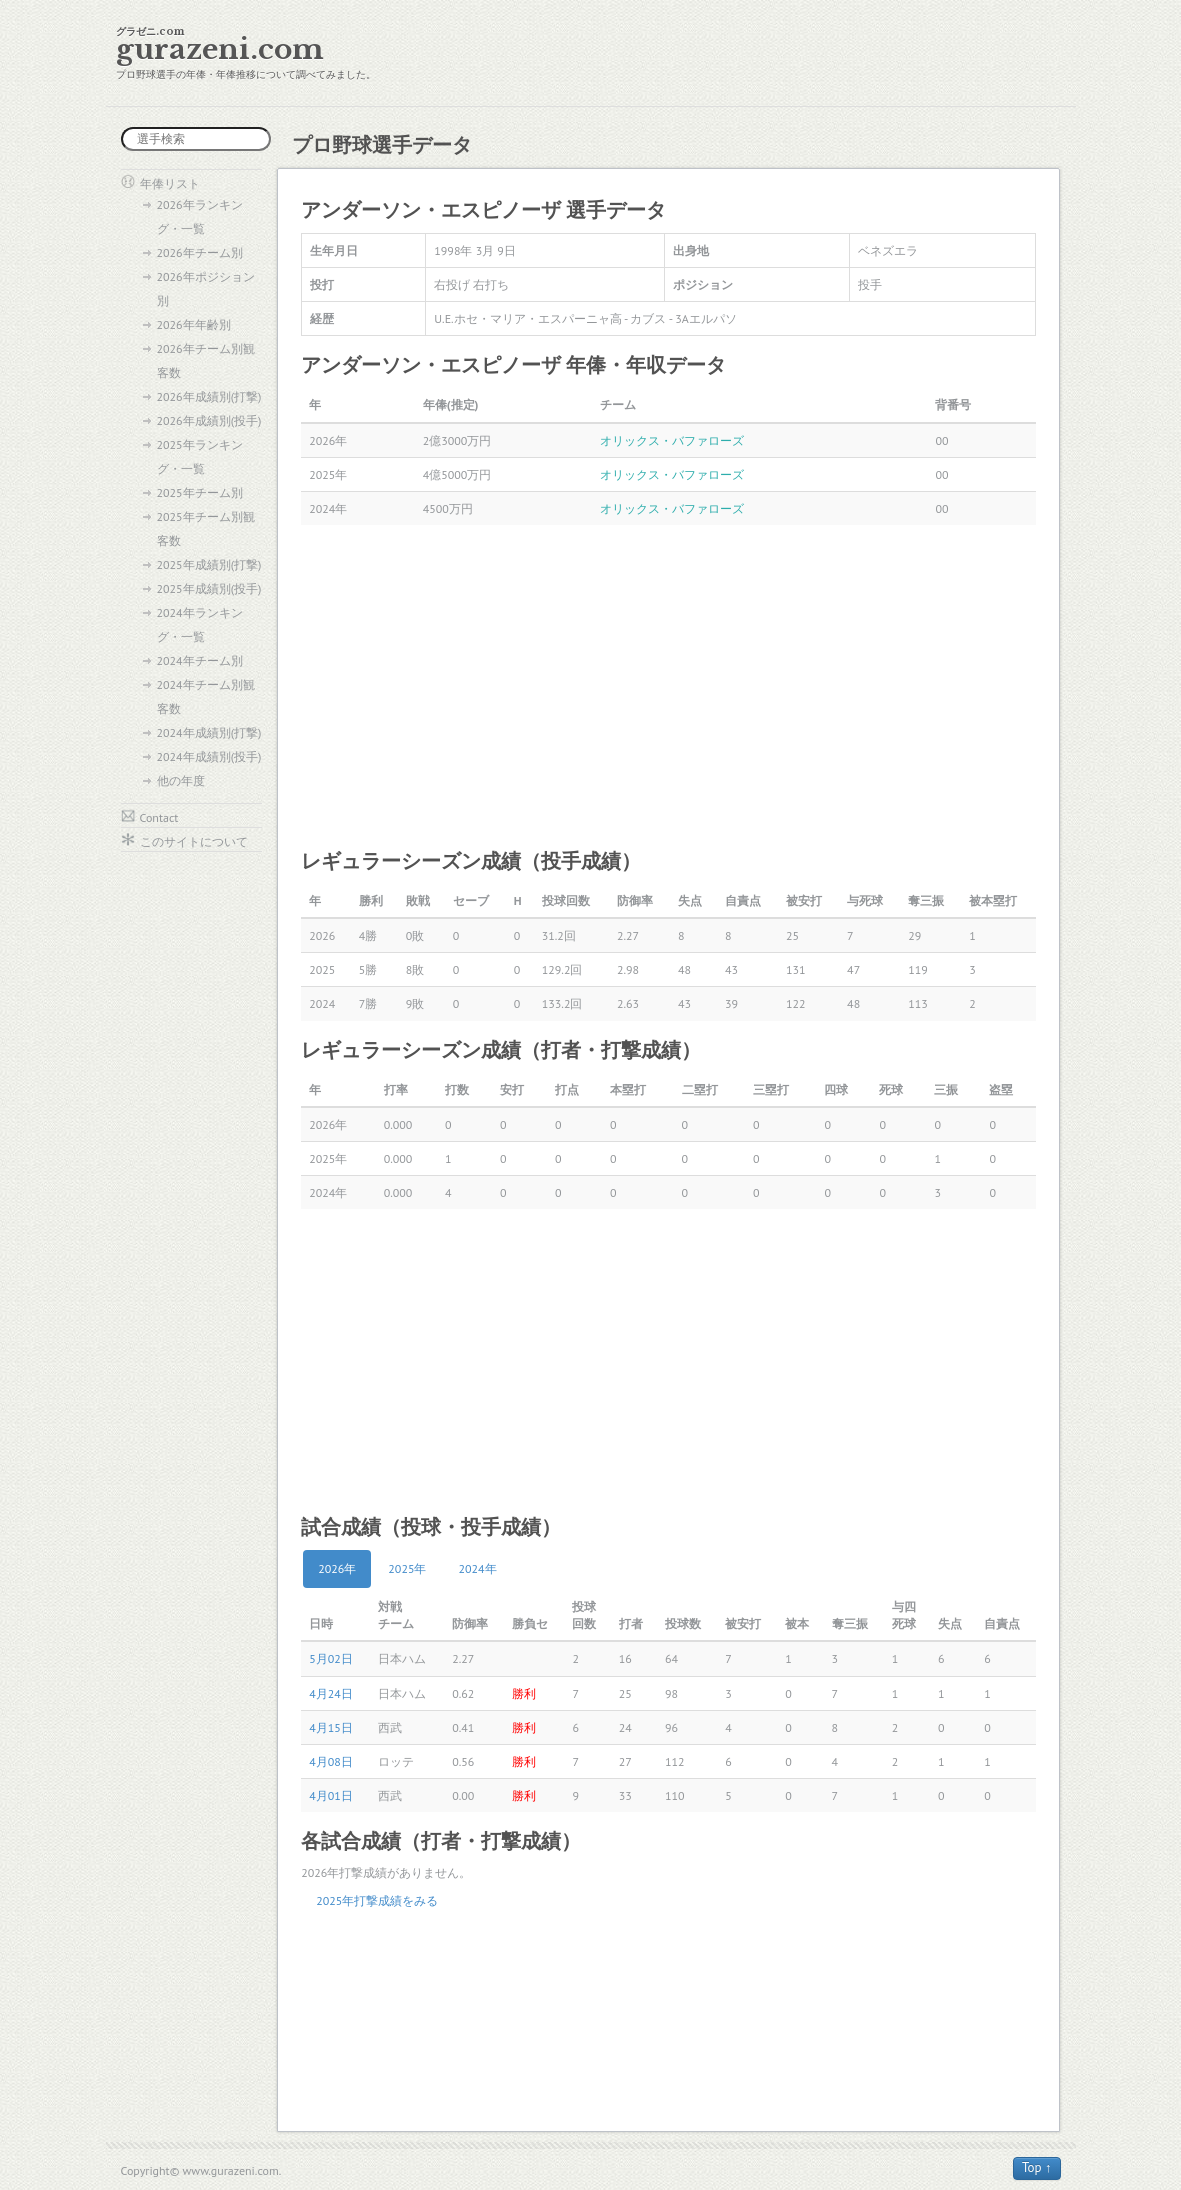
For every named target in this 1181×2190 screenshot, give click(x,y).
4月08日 (331, 1761)
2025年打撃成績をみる (377, 1900)
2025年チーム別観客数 (206, 528)
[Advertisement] (668, 685)
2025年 (407, 1568)
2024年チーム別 (200, 660)
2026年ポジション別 (206, 288)
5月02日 (331, 1658)
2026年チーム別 (200, 252)
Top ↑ (1037, 2167)
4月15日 (331, 1727)
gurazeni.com (220, 49)
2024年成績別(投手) (209, 756)
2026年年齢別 (194, 324)
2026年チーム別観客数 (206, 360)
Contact (159, 817)
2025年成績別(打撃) (209, 564)
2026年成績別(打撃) (209, 396)
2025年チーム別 (200, 492)
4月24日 (331, 1693)
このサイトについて (194, 841)
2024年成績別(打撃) (209, 732)
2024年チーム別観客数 (206, 696)
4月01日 (331, 1795)
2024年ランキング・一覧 (200, 624)
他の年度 (181, 780)
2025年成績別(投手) (209, 588)
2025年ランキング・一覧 (200, 456)
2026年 (337, 1568)
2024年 (478, 1568)
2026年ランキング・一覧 (200, 216)
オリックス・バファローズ (672, 440)
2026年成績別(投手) (209, 420)
